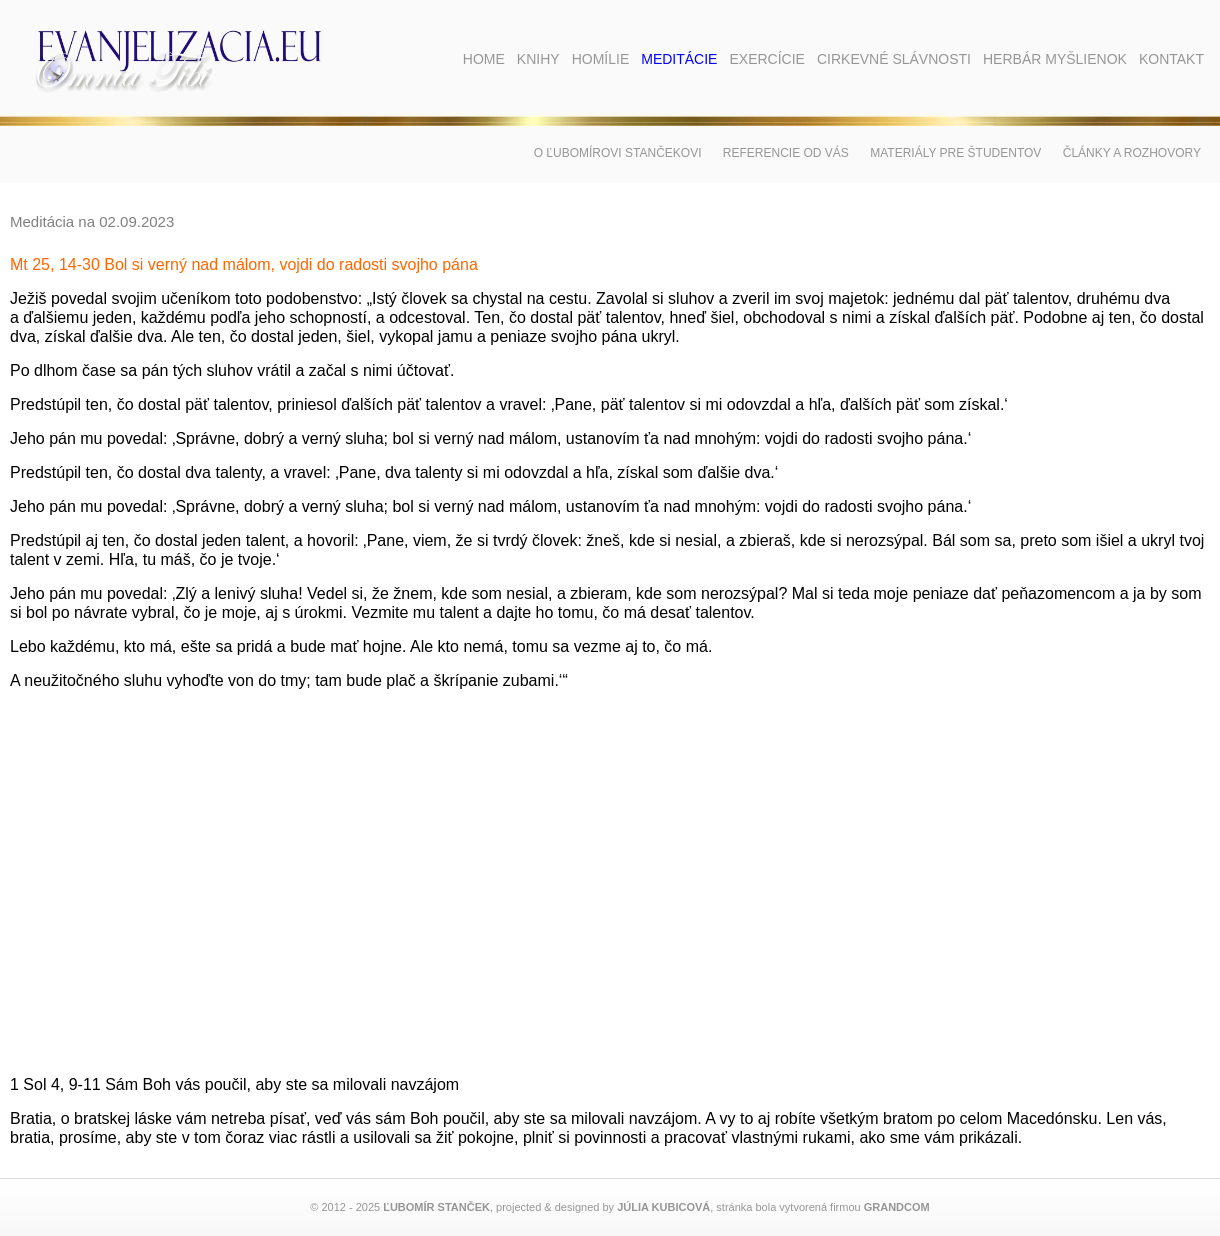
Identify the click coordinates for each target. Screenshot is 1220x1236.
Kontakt (1171, 59)
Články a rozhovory (1132, 153)
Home (484, 59)
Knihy (538, 59)
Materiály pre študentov (955, 153)
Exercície (766, 59)
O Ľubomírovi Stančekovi (618, 153)
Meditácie (679, 59)
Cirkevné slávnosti (894, 59)
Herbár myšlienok (1055, 59)
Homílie (601, 59)
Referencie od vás (786, 153)
